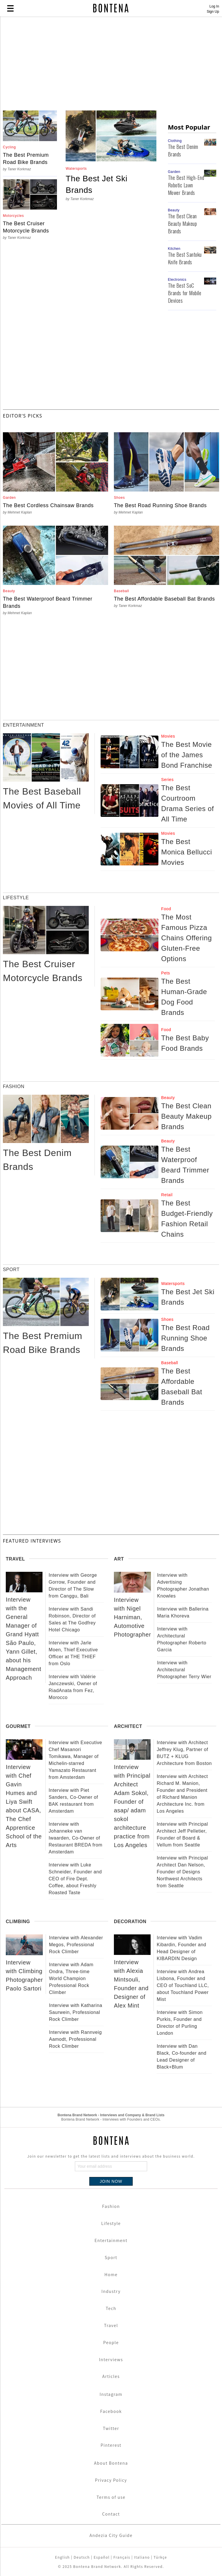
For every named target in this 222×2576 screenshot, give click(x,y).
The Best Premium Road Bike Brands (26, 158)
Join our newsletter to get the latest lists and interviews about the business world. (111, 2156)
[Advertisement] (111, 64)
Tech (111, 2308)
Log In (214, 6)
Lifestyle (111, 2223)
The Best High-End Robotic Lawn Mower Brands (186, 185)
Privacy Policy (111, 2480)
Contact (111, 2514)
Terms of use (111, 2497)
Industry (111, 2291)
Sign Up (213, 12)
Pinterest (111, 2445)
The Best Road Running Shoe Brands (160, 505)
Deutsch (82, 2557)
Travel (111, 2325)
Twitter (111, 2428)
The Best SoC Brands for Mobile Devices (184, 293)
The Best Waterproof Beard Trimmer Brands (47, 602)
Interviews (111, 2359)
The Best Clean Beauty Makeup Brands (182, 223)
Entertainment (111, 2240)
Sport (111, 2257)
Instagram (111, 2394)
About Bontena (111, 2463)
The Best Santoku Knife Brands (185, 258)
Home (110, 2274)
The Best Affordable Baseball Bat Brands (164, 599)
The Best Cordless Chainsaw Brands (48, 505)
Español (102, 2557)
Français (121, 2557)
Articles (111, 2376)
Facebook (111, 2411)
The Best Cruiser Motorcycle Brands (26, 227)
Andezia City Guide (111, 2535)
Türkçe (160, 2557)
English (62, 2557)
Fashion (111, 2206)
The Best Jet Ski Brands (96, 184)
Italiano (142, 2557)
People (111, 2342)
